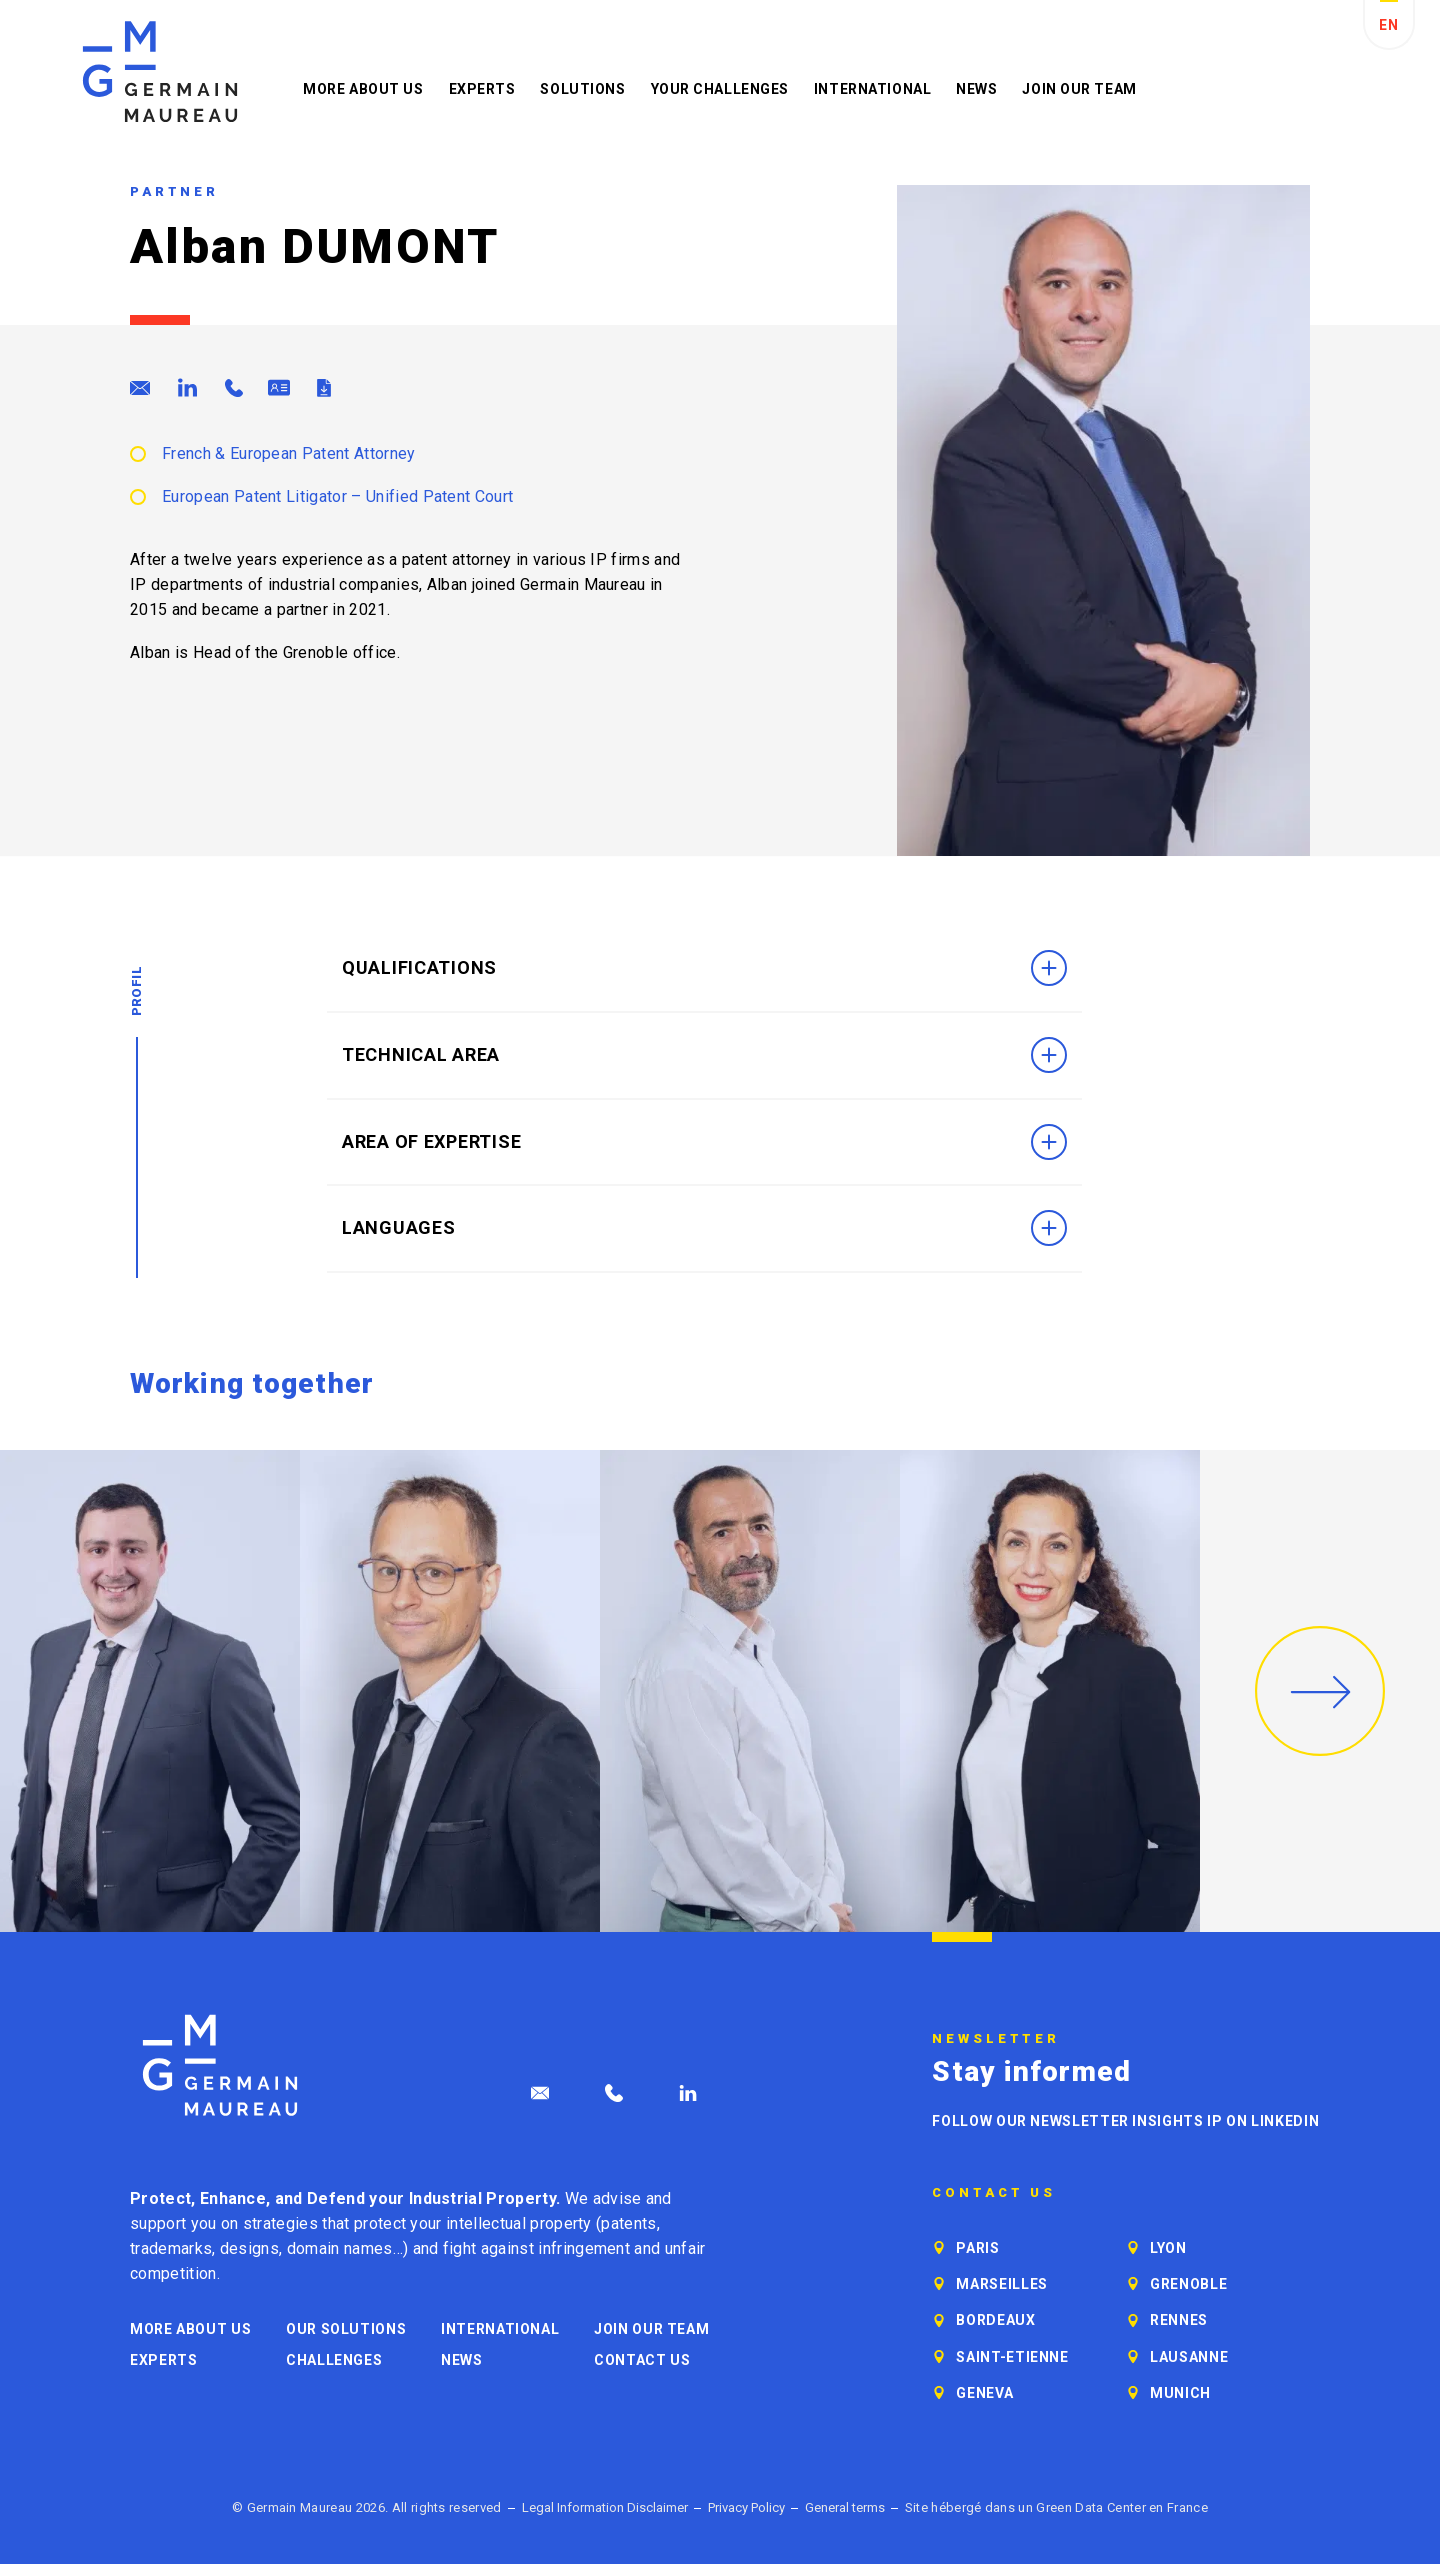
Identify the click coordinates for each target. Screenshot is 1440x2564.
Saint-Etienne (1012, 2357)
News (976, 89)
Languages (704, 1228)
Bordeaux (995, 2320)
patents (628, 2223)
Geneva (984, 2393)
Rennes (1179, 2320)
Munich (1180, 2393)
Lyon (1168, 2248)
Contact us (642, 2360)
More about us (363, 89)
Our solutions (346, 2329)
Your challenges (720, 89)
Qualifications (704, 968)
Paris (977, 2248)
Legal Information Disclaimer (605, 2507)
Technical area (704, 1055)
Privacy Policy (746, 2507)
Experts (482, 89)
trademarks (171, 2248)
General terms (845, 2507)
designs (249, 2248)
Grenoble (1188, 2284)
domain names (340, 2248)
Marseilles (1001, 2284)
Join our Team (1079, 89)
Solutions (582, 89)
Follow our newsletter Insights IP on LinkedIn (1125, 2121)
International (872, 89)
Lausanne (1189, 2357)
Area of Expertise (704, 1142)
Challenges (334, 2360)
